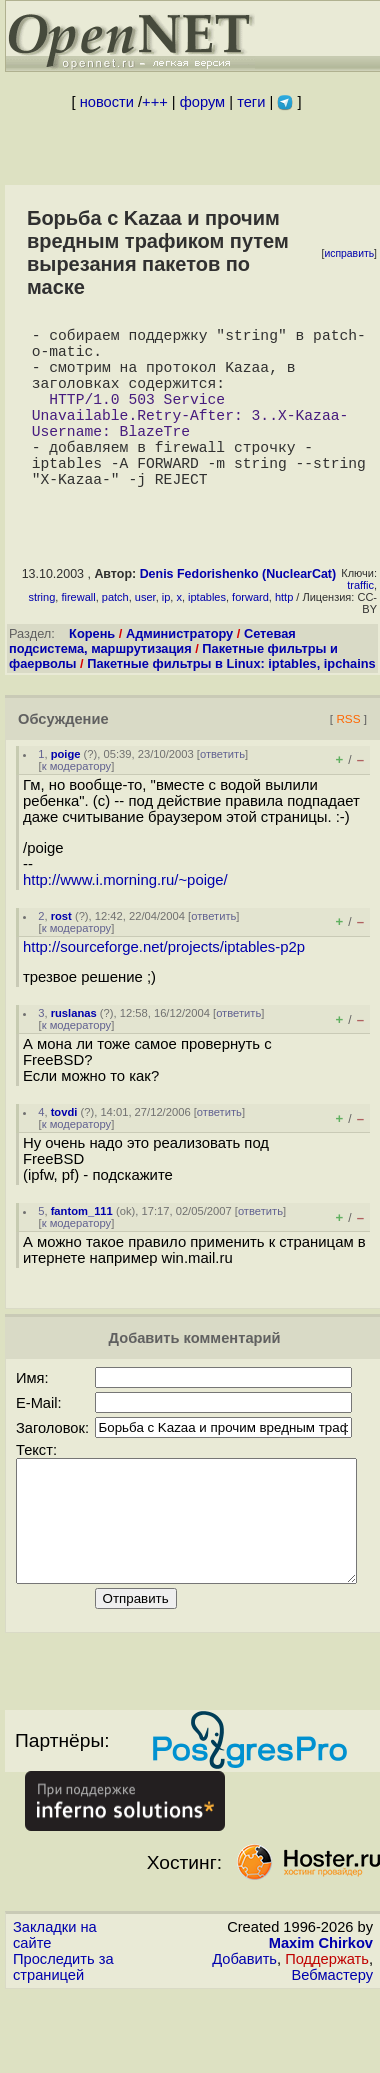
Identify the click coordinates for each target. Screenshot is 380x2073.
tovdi (64, 1152)
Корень (92, 673)
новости (107, 102)
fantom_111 (82, 1251)
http (284, 637)
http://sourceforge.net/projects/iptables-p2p (164, 987)
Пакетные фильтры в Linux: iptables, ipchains (231, 703)
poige (66, 794)
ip (166, 637)
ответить (222, 794)
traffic (360, 625)
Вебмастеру (332, 2039)
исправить (349, 253)
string (41, 637)
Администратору (179, 673)
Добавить (244, 2023)
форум (202, 102)
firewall (78, 637)
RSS (348, 758)
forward (250, 637)
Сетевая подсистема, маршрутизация (152, 681)
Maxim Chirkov (321, 2007)
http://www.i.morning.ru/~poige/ (125, 920)
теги (251, 102)
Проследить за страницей (63, 2031)
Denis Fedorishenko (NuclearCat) (238, 614)
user (145, 637)
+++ (155, 102)
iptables (207, 637)
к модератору (77, 806)
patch (115, 637)
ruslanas (74, 1053)
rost (61, 956)
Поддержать (327, 2023)
